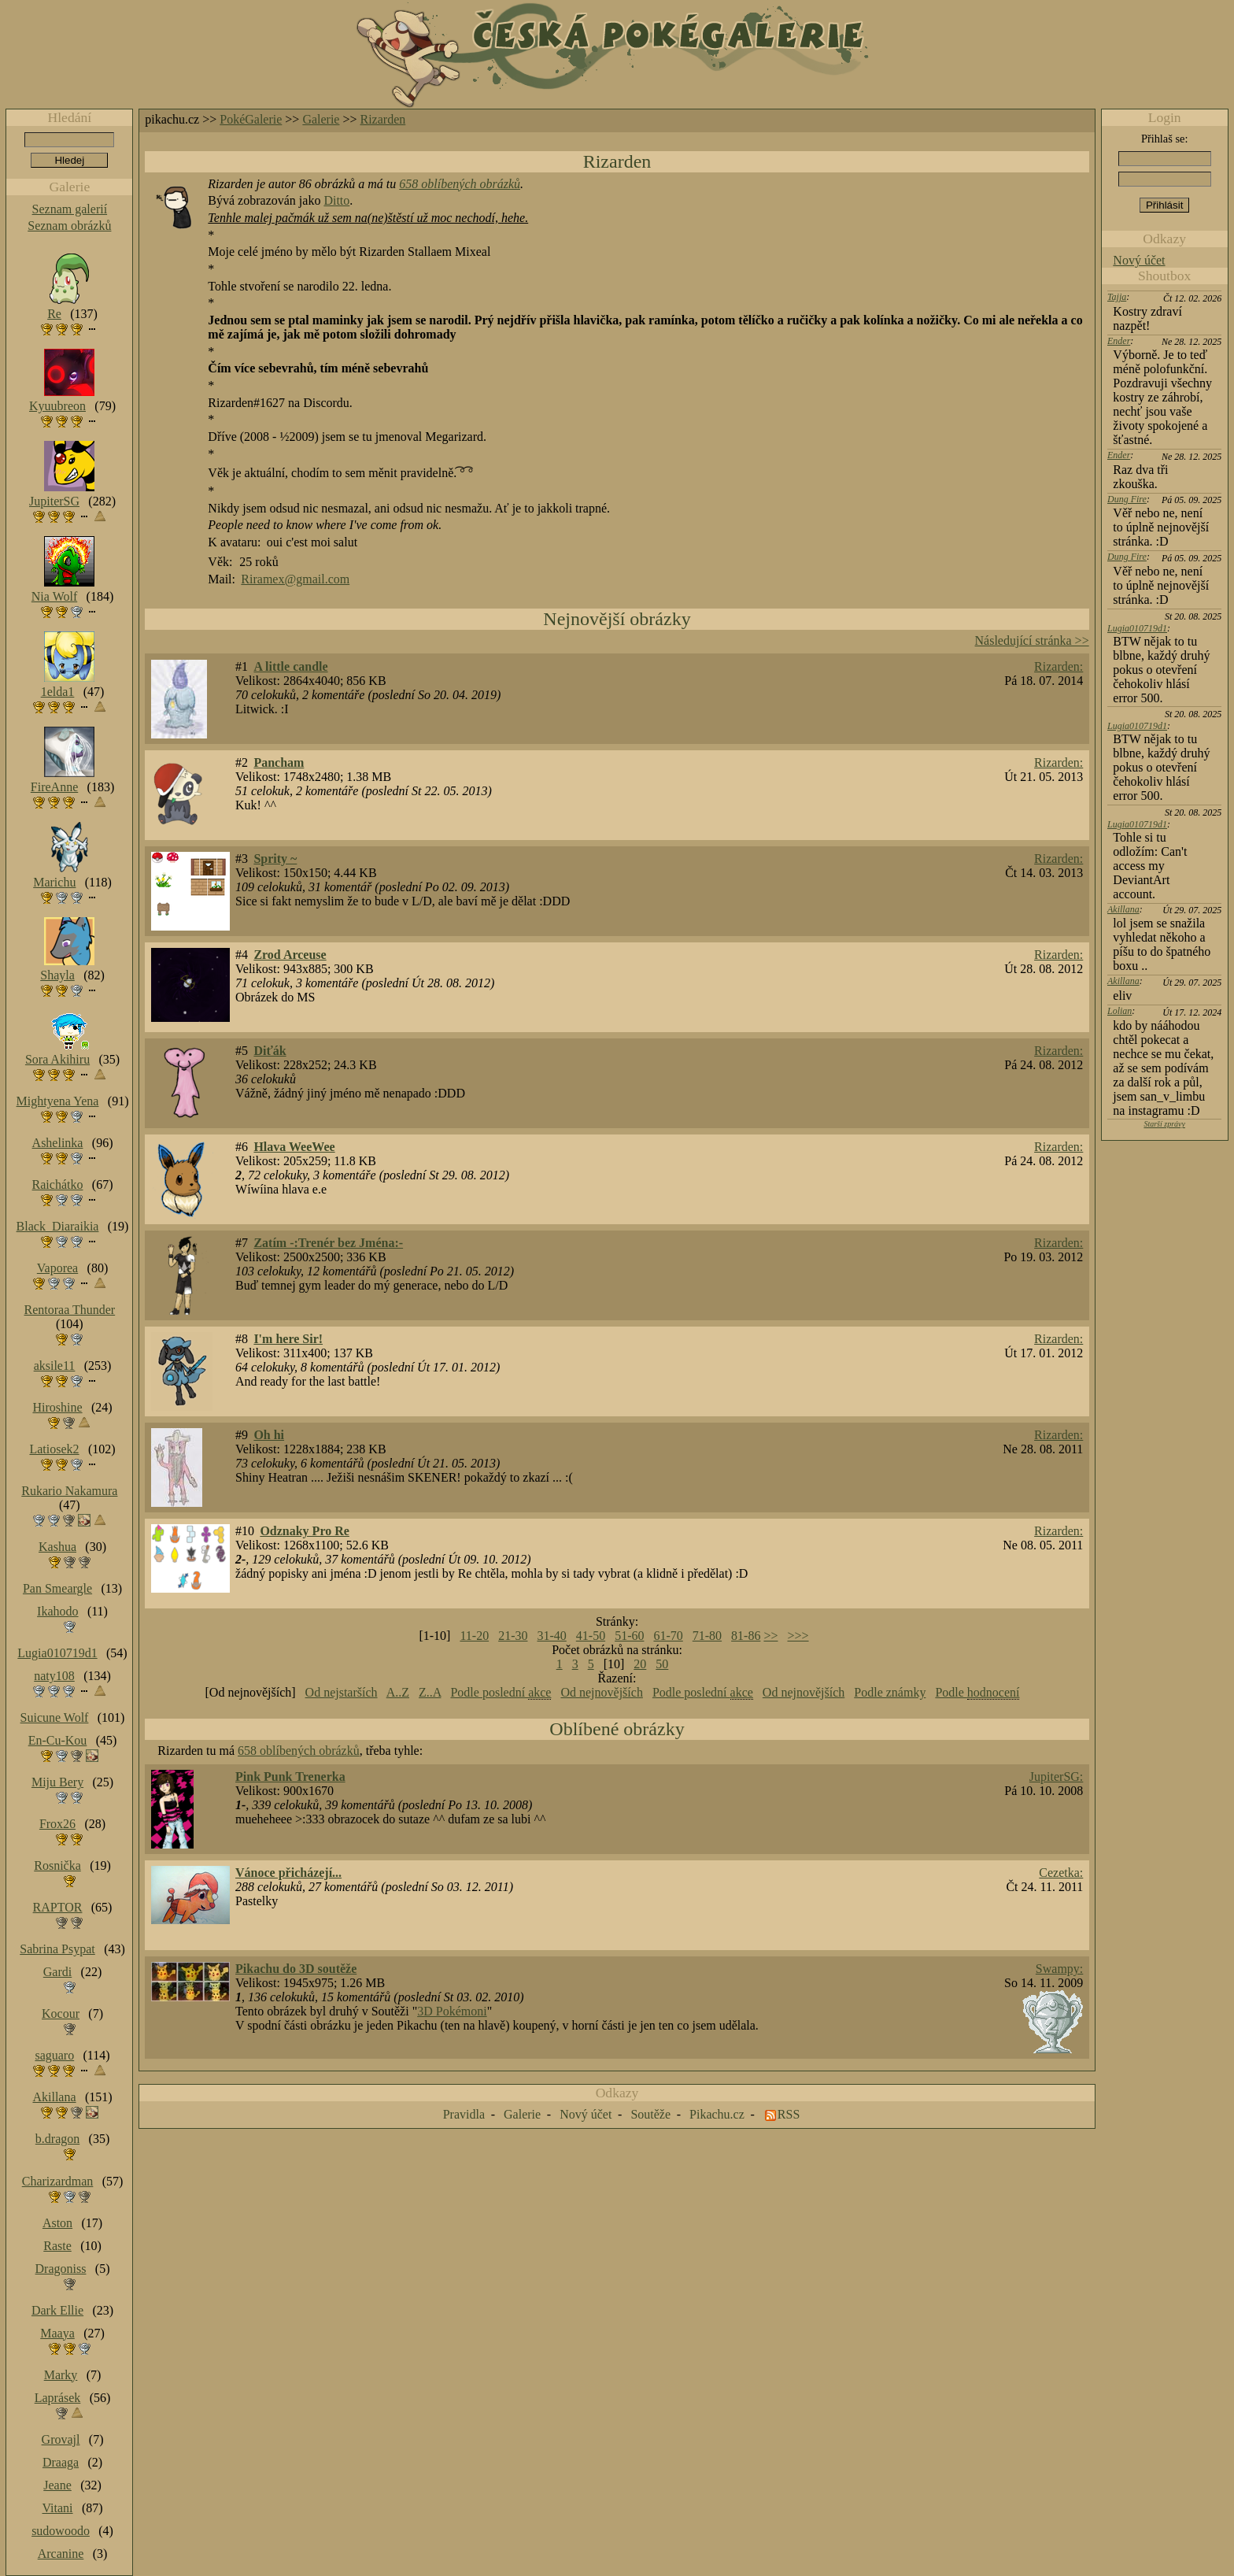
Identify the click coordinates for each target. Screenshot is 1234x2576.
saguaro (54, 2055)
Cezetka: (1061, 1872)
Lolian (1119, 1010)
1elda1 (58, 691)
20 (640, 1664)
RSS (789, 2114)
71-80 (707, 1635)
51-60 (629, 1635)
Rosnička (57, 1865)
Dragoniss (61, 2268)
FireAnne (54, 787)
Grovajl (61, 2439)
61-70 (667, 1635)
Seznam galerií (70, 209)
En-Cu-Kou (57, 1740)
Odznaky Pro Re (304, 1531)
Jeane (57, 2485)
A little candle (290, 666)
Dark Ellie (57, 2310)
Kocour (60, 2013)
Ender (1118, 340)
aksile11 (55, 1365)
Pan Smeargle (57, 1588)
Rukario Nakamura (69, 1490)
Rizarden (383, 119)
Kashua (57, 1546)
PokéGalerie (251, 119)
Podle (977, 1693)
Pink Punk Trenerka (290, 1776)
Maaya (57, 2333)
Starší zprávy (1164, 1124)
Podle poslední (500, 1693)
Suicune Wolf (54, 1717)
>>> (797, 1635)
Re (54, 313)
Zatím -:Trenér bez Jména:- (328, 1242)
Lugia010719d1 (1137, 628)
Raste (57, 2245)
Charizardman (58, 2181)
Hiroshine (57, 1407)
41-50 (590, 1635)
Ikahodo (57, 1611)
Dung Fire (1127, 499)
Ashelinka (57, 1142)
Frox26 (57, 1823)
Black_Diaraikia (58, 1226)
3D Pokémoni (451, 2011)
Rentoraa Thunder (70, 1309)
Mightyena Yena (58, 1101)
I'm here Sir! (288, 1338)
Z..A (430, 1692)
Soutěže (650, 2114)
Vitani (57, 2508)
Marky (61, 2375)
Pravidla (464, 2114)
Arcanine (61, 2553)
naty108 (54, 1675)
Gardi (57, 1971)
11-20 (474, 1635)
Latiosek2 (54, 1449)
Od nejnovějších (601, 1692)
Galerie (320, 119)
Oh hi (268, 1435)
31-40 (551, 1635)
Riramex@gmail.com (295, 579)
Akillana (1123, 909)
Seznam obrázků (69, 225)
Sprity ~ (275, 858)
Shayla (57, 975)
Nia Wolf (54, 596)
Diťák (269, 1050)
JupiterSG (54, 501)
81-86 (745, 1635)
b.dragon (57, 2138)
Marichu (54, 882)
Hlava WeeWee (293, 1146)
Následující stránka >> (1032, 640)
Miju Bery (57, 1782)
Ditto (336, 200)
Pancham (278, 762)
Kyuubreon (57, 406)
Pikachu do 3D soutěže (296, 1968)
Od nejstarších (341, 1692)
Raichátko (57, 1184)
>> (770, 1635)
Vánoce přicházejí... (288, 1872)
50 (662, 1664)
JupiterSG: (1056, 1776)
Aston (57, 2223)
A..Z (397, 1692)
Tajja (1116, 296)
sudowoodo (60, 2530)
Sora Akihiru (57, 1059)
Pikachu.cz (716, 2114)
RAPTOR (58, 1907)
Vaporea (57, 1268)
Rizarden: (1058, 666)
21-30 (512, 1635)
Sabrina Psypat (57, 1949)
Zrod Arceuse (289, 954)
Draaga (60, 2462)
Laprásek (58, 2397)
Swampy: (1059, 1968)
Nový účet (1139, 260)
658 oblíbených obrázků (459, 184)
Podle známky (890, 1692)
